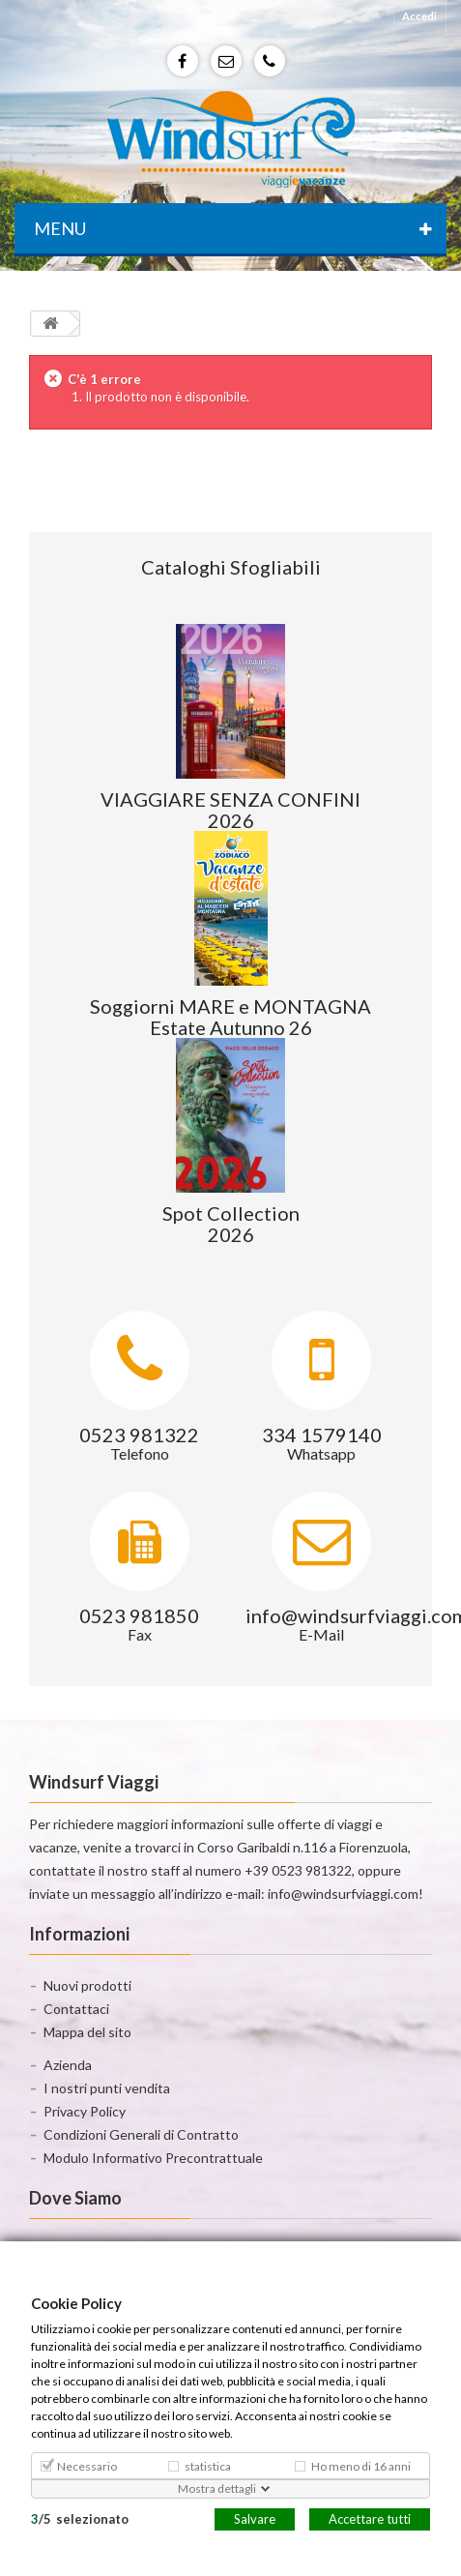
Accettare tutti (370, 2518)
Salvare (254, 2518)
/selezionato (80, 2518)
